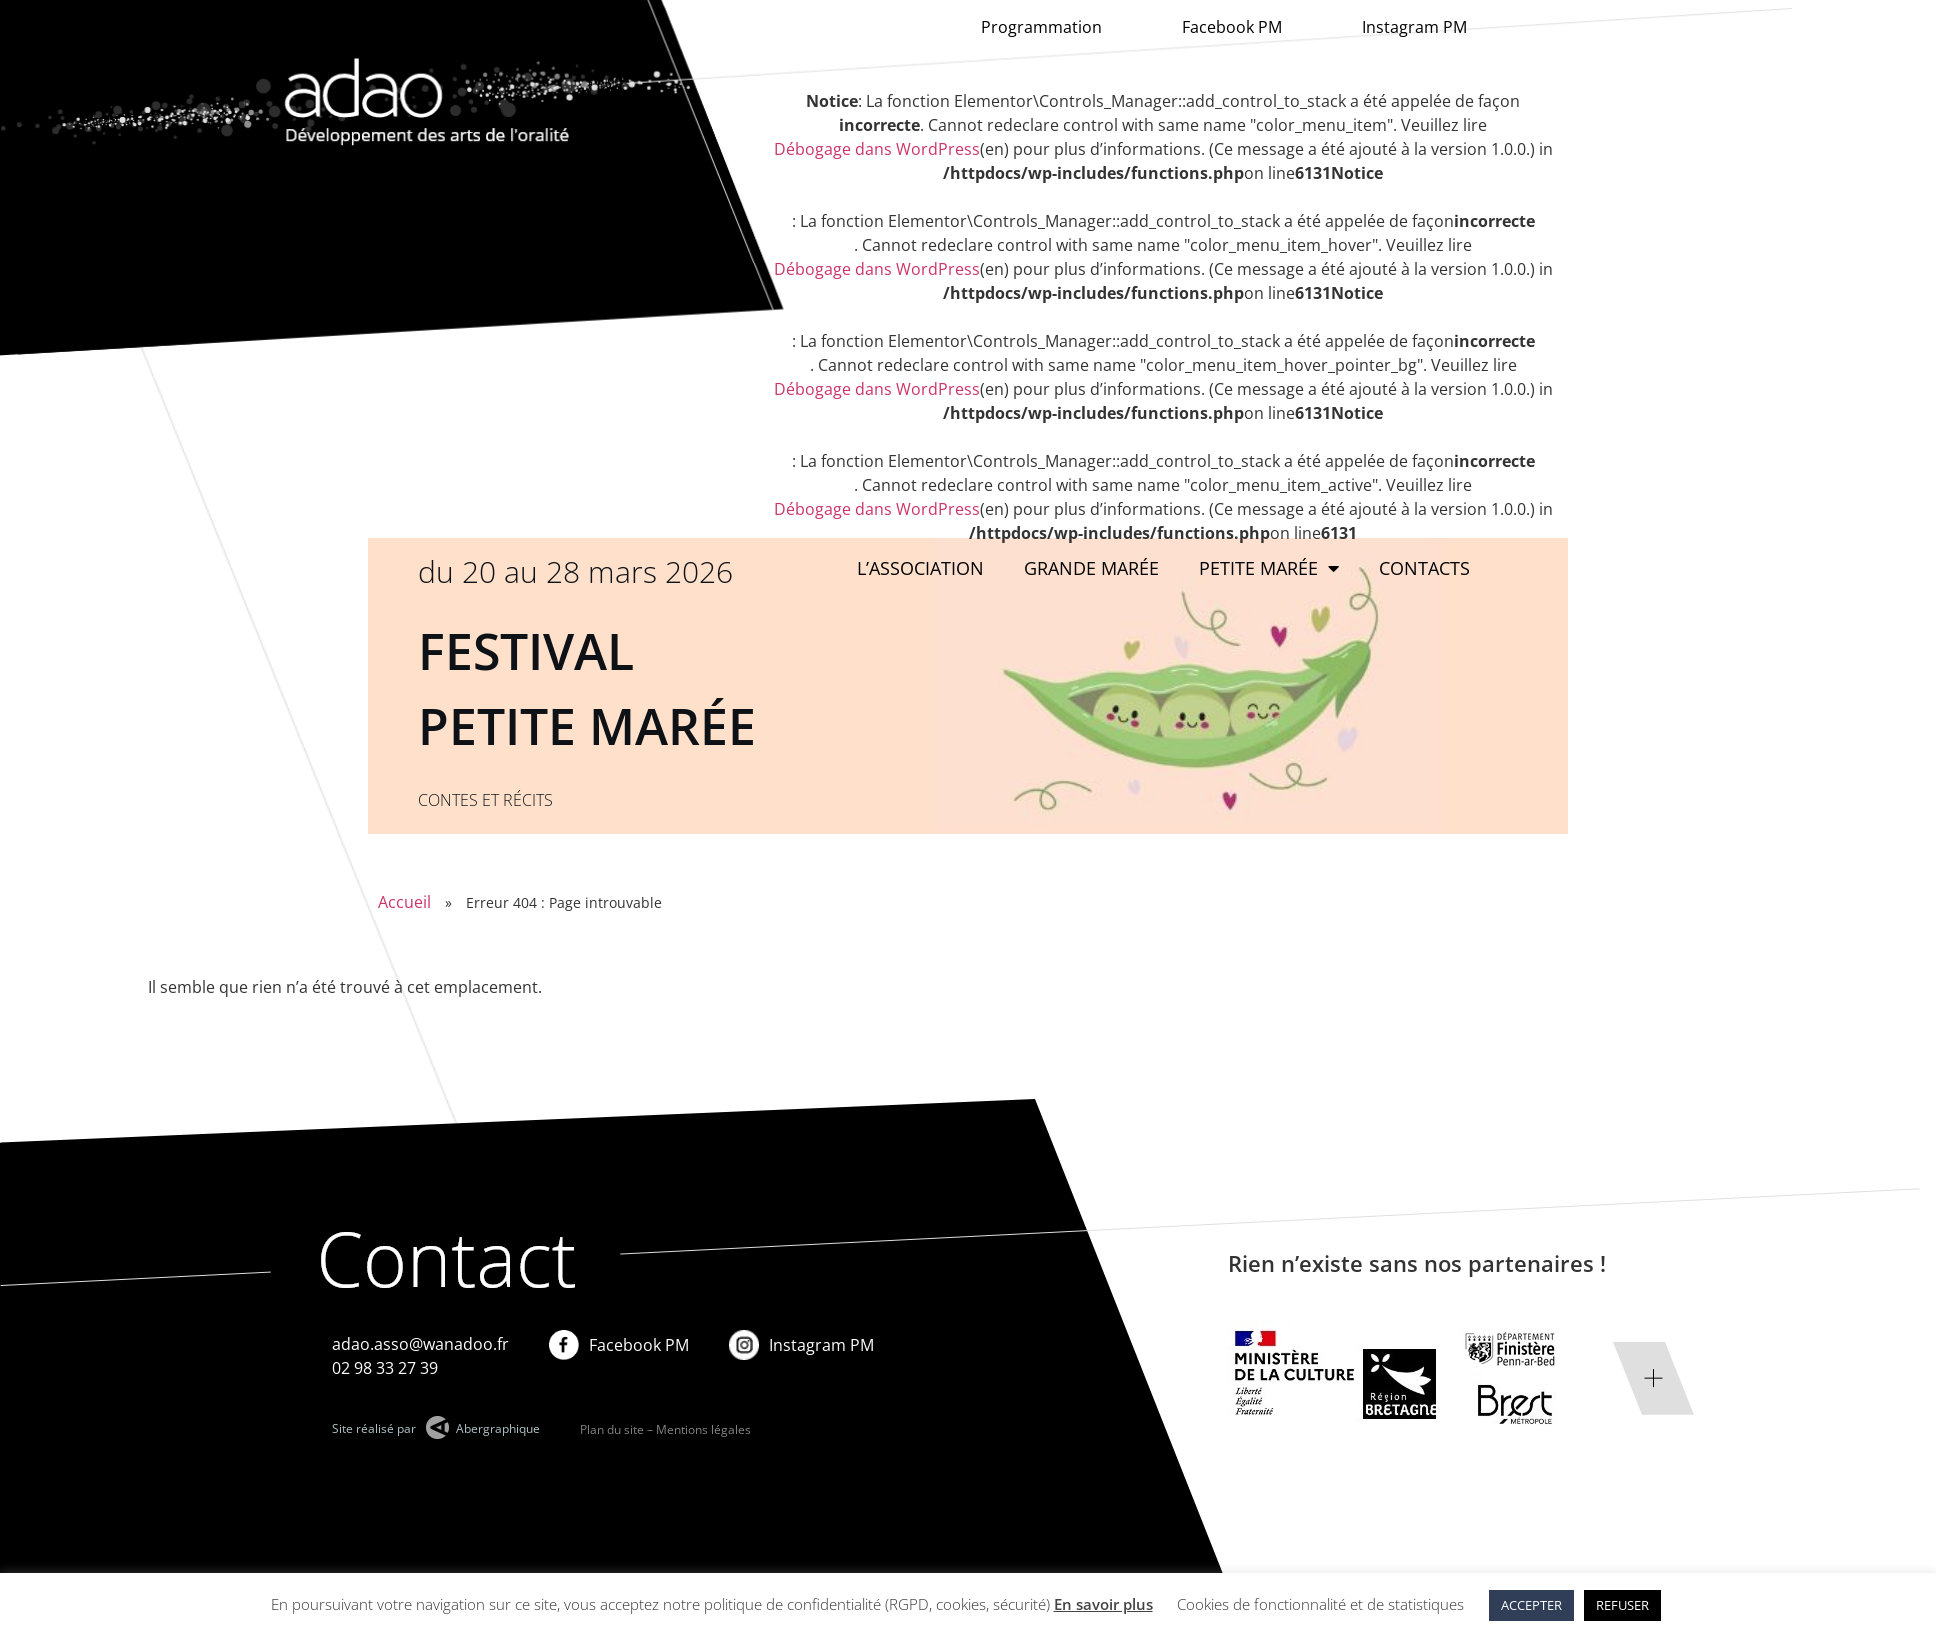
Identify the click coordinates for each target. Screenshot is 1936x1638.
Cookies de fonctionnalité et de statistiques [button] (1320, 1604)
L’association (920, 568)
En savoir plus (1103, 1604)
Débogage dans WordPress (877, 149)
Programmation (1041, 27)
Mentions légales (703, 1429)
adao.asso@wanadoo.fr (420, 1344)
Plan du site (612, 1429)
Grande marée (1091, 568)
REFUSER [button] (1622, 1605)
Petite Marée (1269, 568)
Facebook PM (1232, 27)
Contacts (1424, 568)
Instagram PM (1414, 27)
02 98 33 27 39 (385, 1368)
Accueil (404, 902)
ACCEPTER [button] (1531, 1605)
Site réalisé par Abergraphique (436, 1428)
